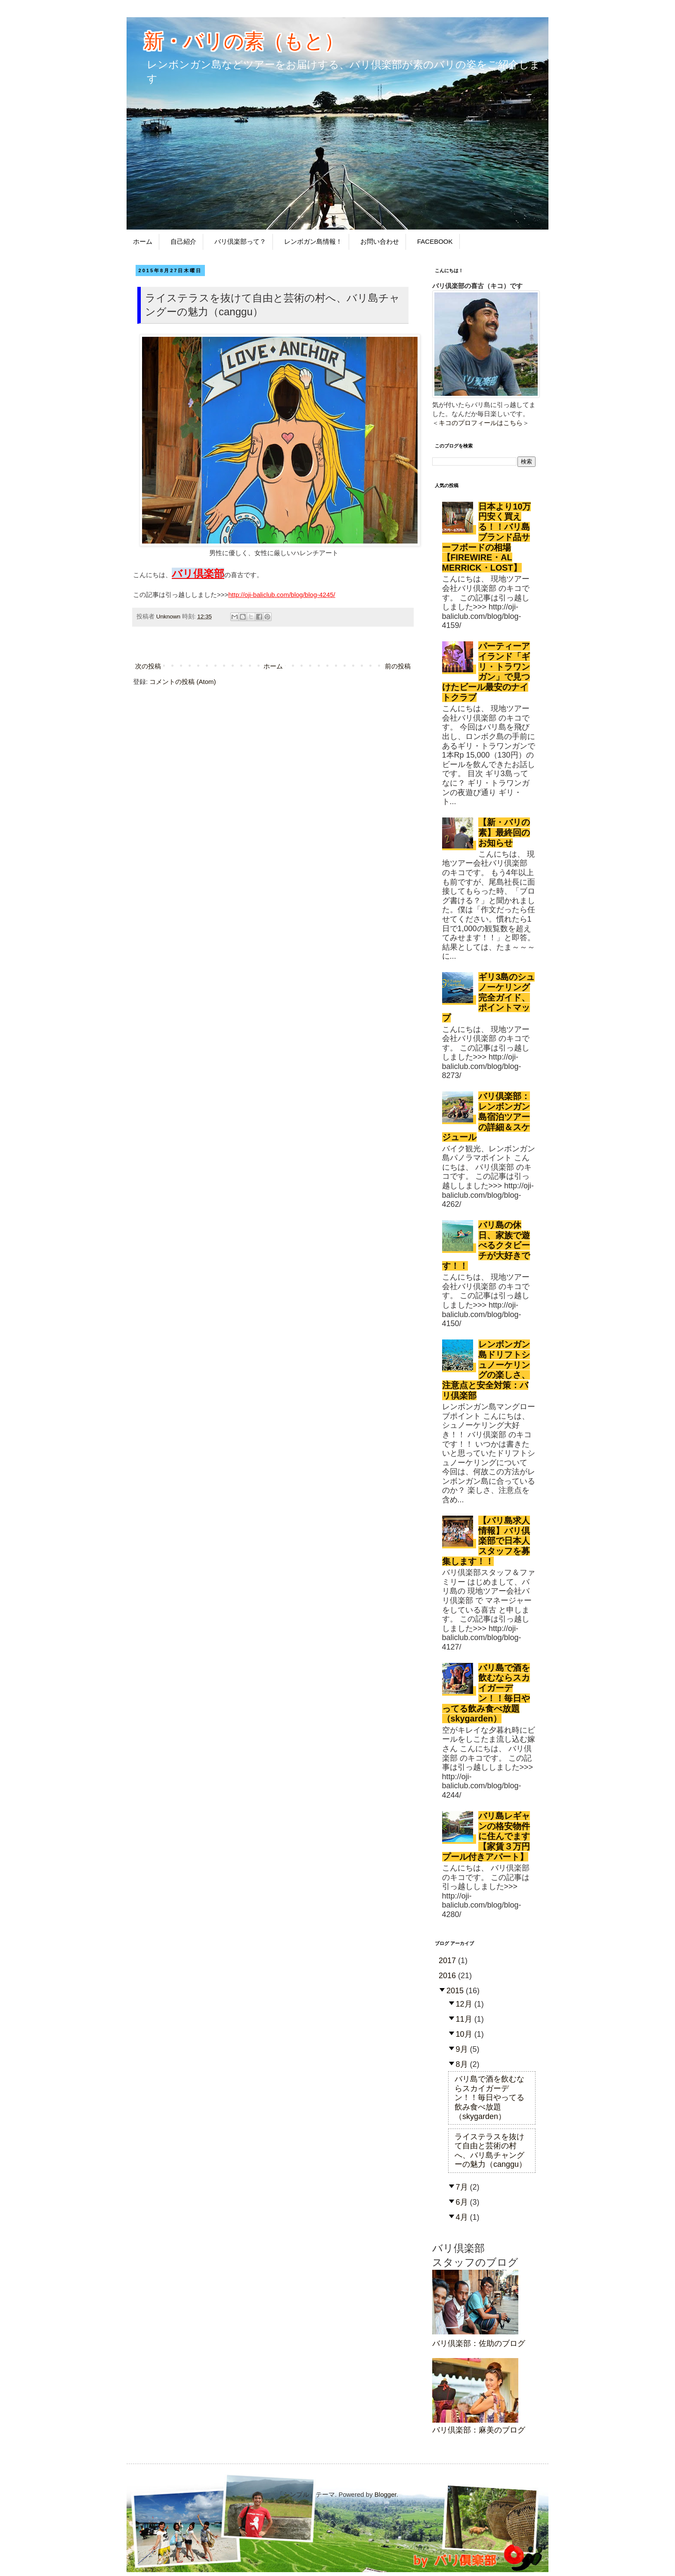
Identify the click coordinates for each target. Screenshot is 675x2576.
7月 (463, 2187)
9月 (463, 2049)
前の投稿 (398, 666)
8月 (463, 2064)
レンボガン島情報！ (313, 241)
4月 (463, 2217)
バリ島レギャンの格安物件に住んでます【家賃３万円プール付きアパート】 (486, 1836)
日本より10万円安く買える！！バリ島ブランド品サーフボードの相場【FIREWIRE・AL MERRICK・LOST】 (486, 537)
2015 (456, 1990)
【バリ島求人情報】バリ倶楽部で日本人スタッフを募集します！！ (486, 1541)
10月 (465, 2034)
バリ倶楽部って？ (240, 241)
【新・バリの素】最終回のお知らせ (504, 832)
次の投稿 (148, 666)
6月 (463, 2202)
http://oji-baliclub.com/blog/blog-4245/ (281, 594)
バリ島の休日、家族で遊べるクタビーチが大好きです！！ (486, 1245)
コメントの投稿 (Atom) (182, 681)
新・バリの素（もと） (244, 41)
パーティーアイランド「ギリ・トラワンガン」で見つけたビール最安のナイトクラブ (486, 671)
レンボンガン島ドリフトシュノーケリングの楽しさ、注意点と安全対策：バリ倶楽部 (486, 1369)
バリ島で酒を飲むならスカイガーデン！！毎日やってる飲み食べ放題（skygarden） (486, 1693)
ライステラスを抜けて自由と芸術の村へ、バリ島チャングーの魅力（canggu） (490, 2150)
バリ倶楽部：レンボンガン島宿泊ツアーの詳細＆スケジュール (486, 1116)
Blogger (385, 2494)
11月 (465, 2019)
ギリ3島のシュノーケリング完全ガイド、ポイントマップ (488, 997)
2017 (448, 1960)
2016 (448, 1975)
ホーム (142, 241)
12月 (465, 2004)
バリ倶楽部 (198, 573)
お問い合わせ (379, 241)
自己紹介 (183, 241)
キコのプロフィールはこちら (481, 422)
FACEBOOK (435, 241)
